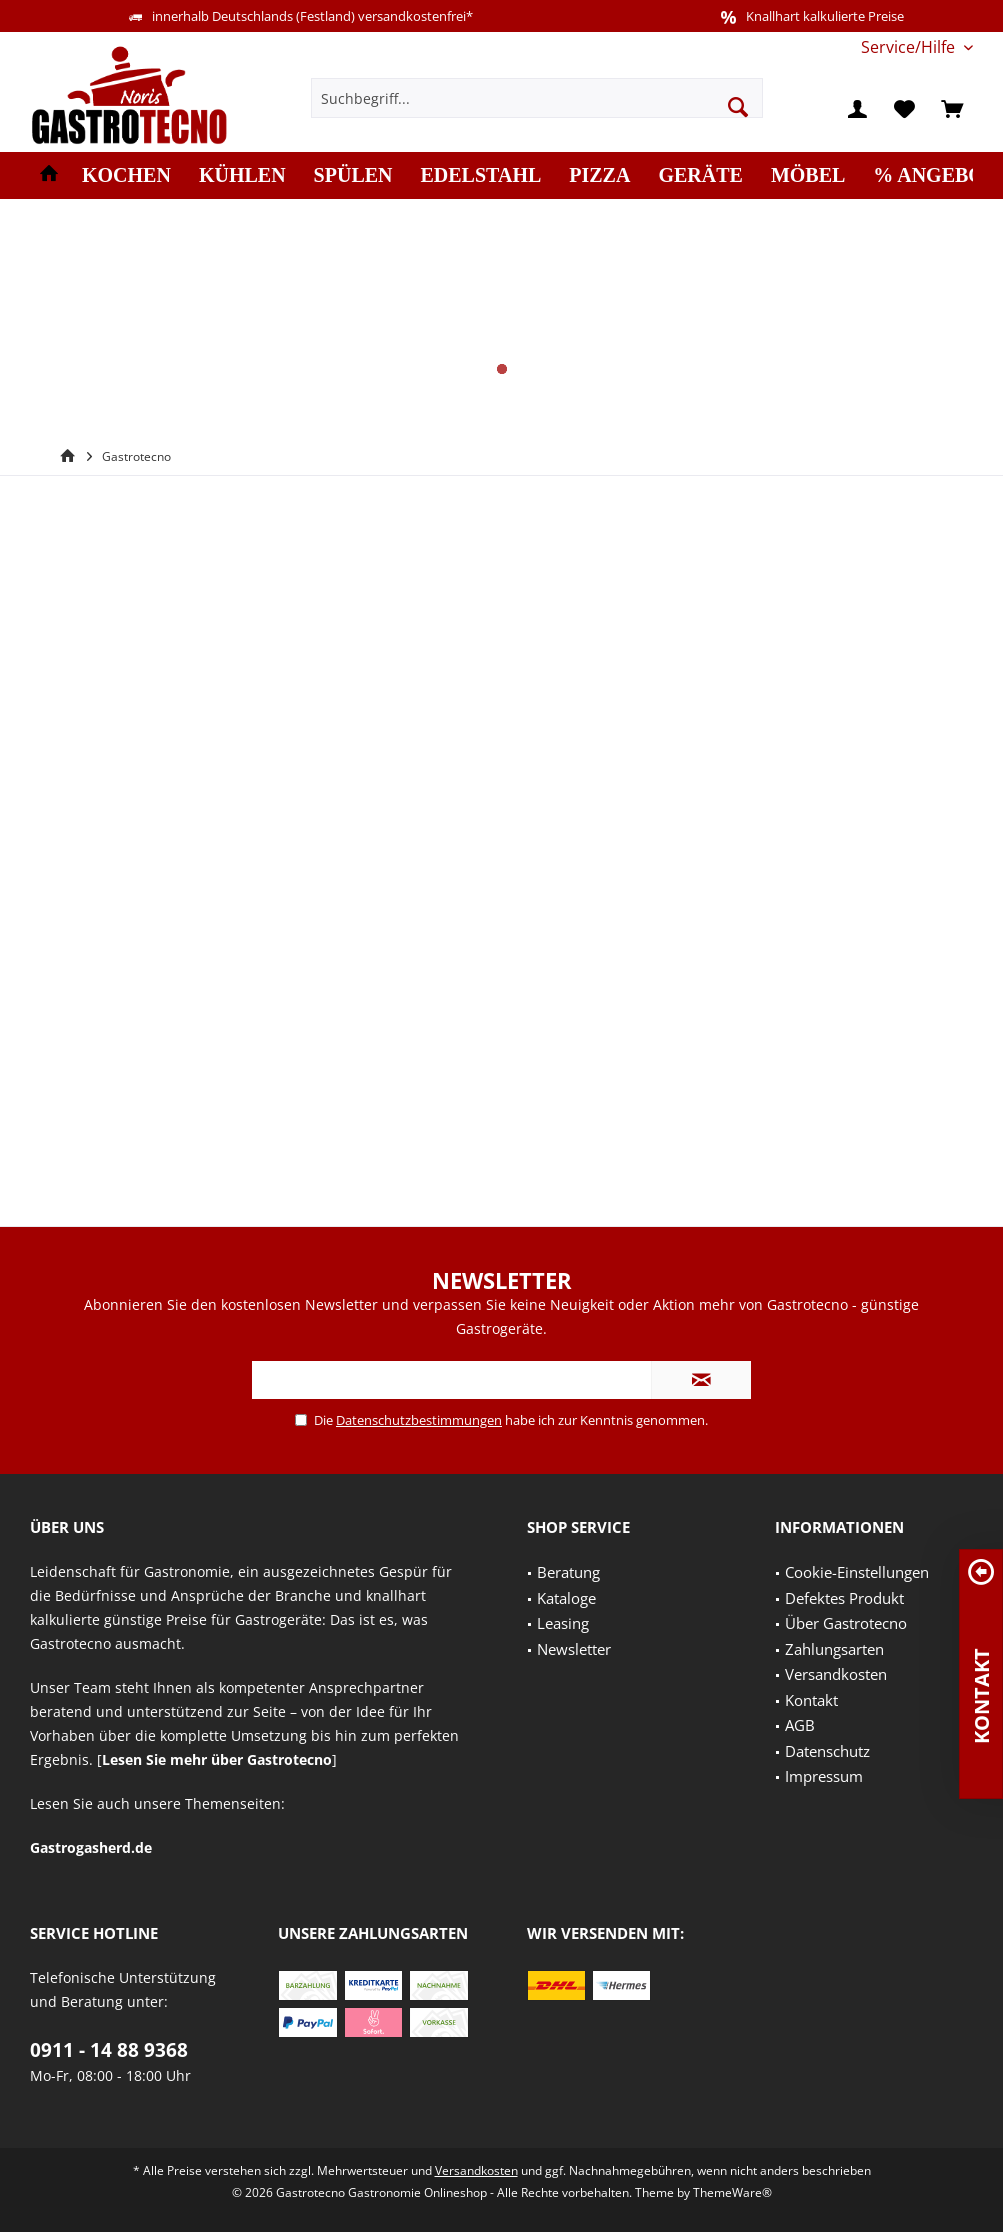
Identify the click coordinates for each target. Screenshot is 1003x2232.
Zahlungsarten (834, 1649)
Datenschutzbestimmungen (419, 1420)
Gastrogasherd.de (91, 1847)
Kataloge (566, 1598)
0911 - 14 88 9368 (109, 2050)
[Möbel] (808, 175)
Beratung (568, 1572)
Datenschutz (827, 1751)
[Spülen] (353, 175)
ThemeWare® (732, 2192)
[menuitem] (909, 47)
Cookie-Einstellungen (857, 1572)
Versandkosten (836, 1674)
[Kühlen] (242, 175)
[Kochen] (126, 175)
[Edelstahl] (481, 175)
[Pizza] (599, 175)
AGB (800, 1725)
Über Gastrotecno (846, 1623)
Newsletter (574, 1649)
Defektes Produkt (844, 1598)
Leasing (563, 1623)
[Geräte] (700, 175)
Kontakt (811, 1700)
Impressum (824, 1776)
